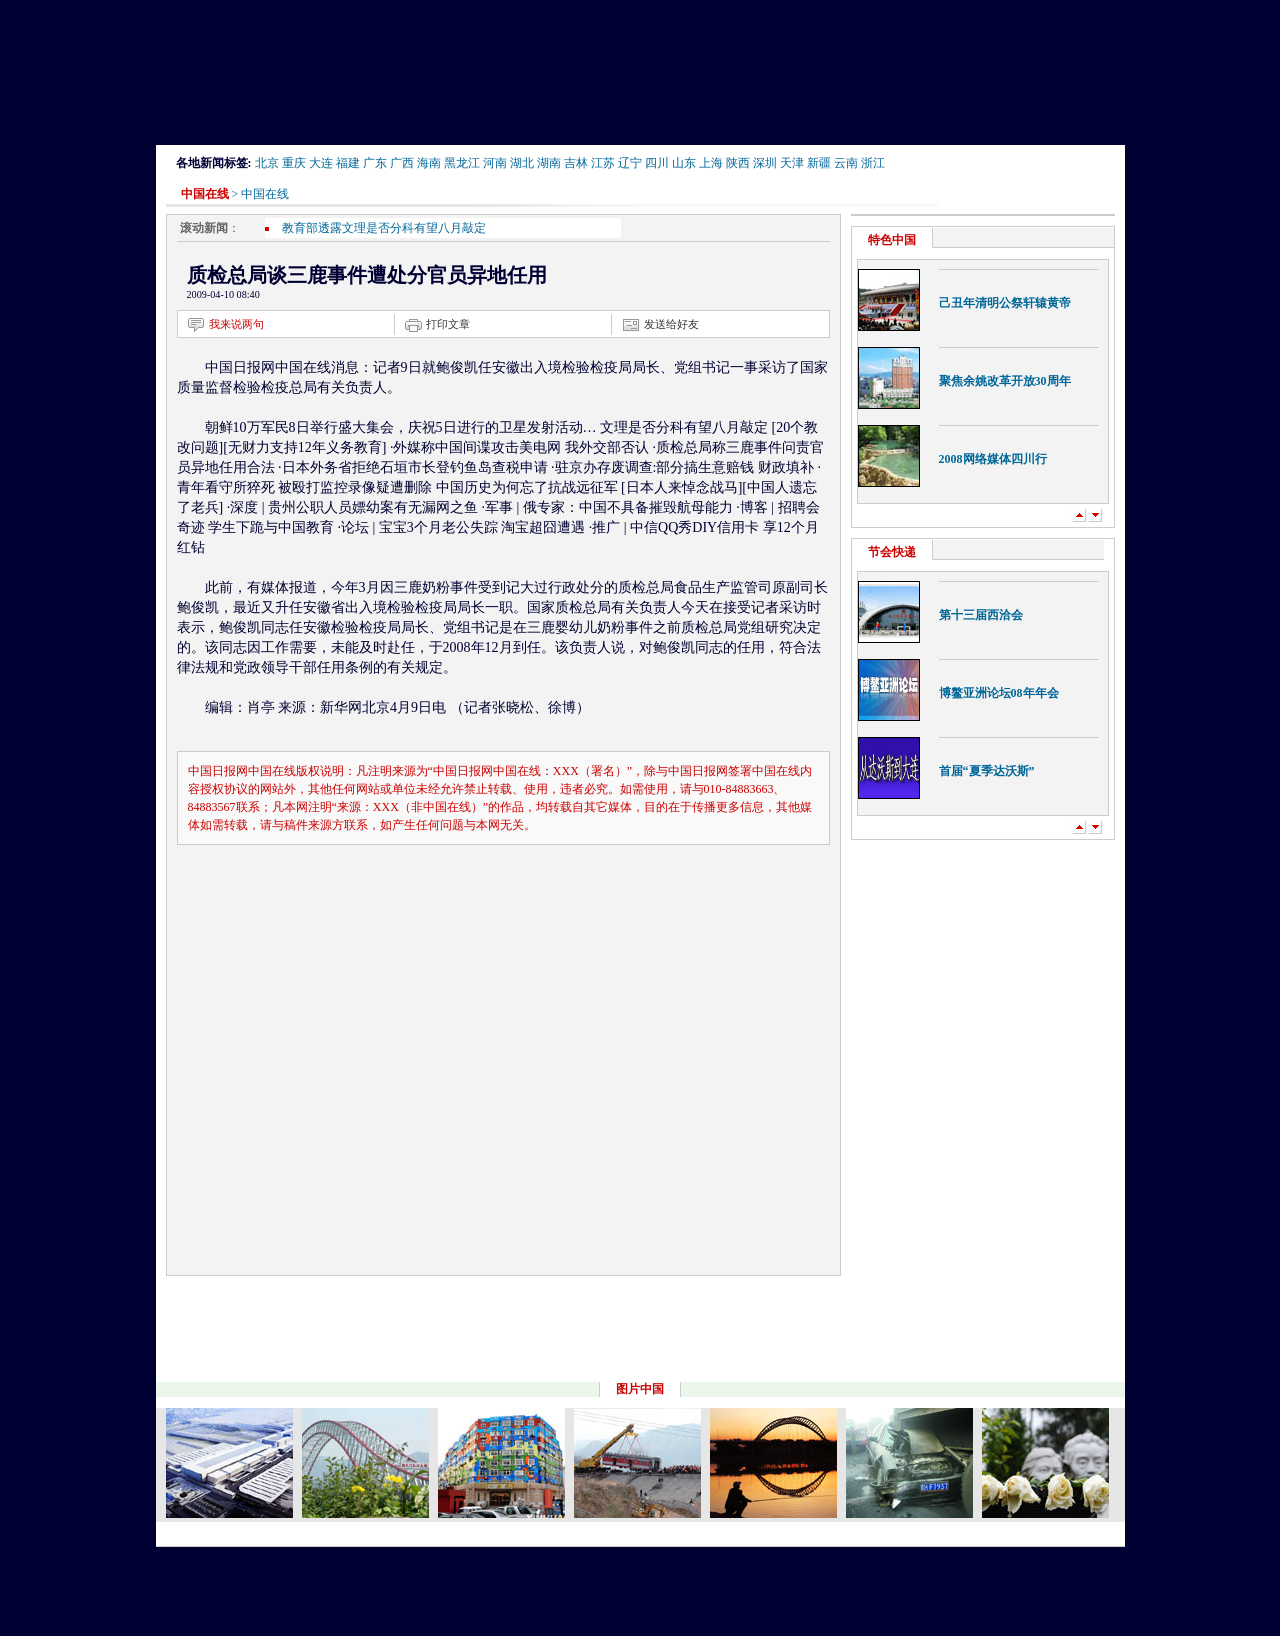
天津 (792, 163)
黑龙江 (462, 163)
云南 (846, 163)
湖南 (549, 163)
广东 (375, 163)
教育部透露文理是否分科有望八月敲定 (384, 228)
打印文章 (448, 324)
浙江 (873, 163)
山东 (684, 163)
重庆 (294, 163)
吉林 (576, 163)
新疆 (819, 163)
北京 (267, 163)
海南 (429, 163)
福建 (348, 163)
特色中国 (892, 240)
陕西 (738, 163)
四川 (657, 163)
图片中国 (640, 1389)
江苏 (603, 163)
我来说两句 (236, 324)
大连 (321, 163)
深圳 (765, 163)
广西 (402, 163)
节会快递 (892, 552)
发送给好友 (671, 324)
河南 (495, 163)
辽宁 (630, 163)
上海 (711, 163)
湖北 (522, 163)
